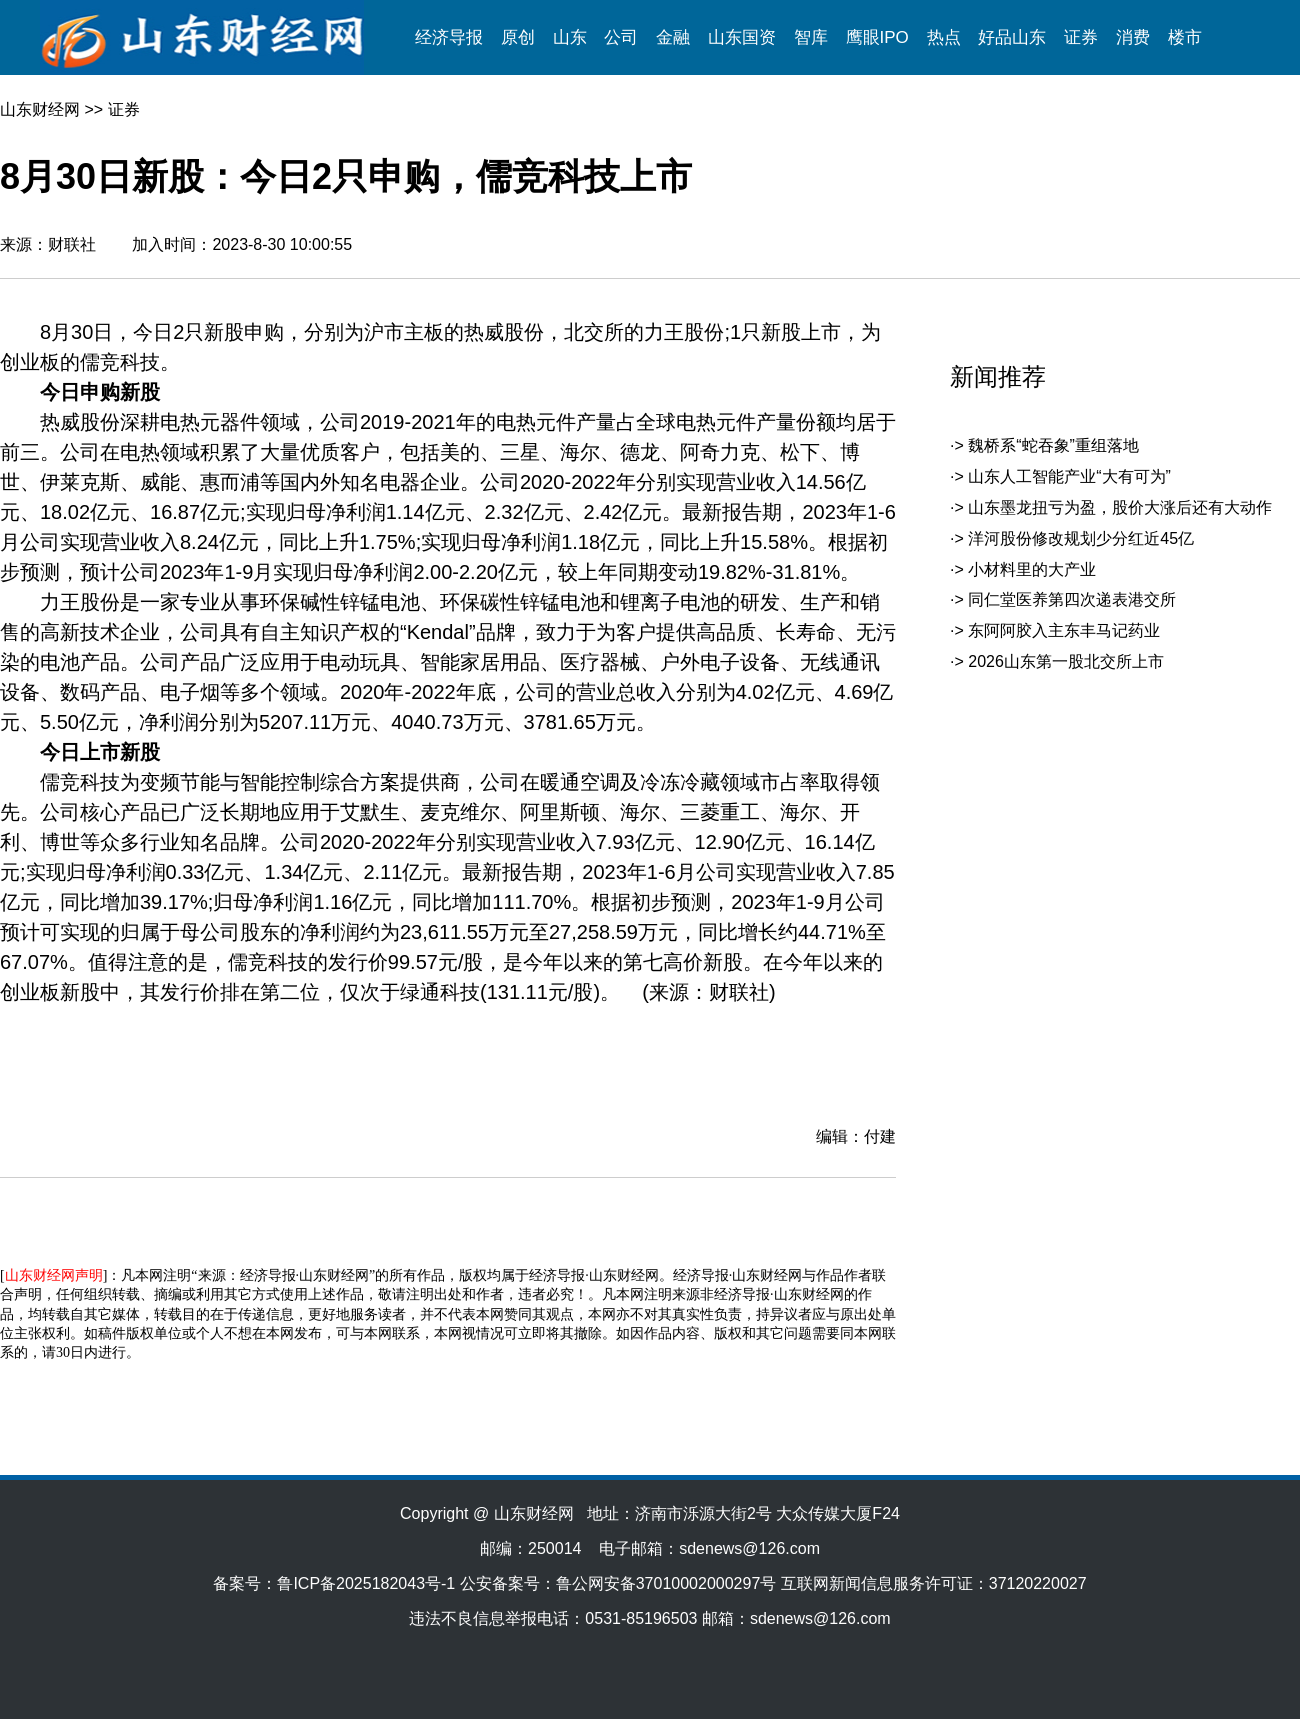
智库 (811, 37)
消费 (1133, 37)
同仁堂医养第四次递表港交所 (1072, 599)
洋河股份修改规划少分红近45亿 (1081, 538)
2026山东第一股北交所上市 (1066, 661)
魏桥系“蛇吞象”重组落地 (1053, 445)
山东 (570, 37)
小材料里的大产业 (1032, 569)
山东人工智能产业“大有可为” (1069, 476)
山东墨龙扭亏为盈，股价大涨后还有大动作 (1120, 507)
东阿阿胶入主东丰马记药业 (1064, 630)
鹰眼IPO (877, 37)
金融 (673, 37)
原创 (518, 37)
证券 (1081, 37)
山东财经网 (40, 109)
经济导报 (449, 37)
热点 (944, 37)
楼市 (1185, 37)
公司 (621, 37)
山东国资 (742, 37)
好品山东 (1012, 37)
